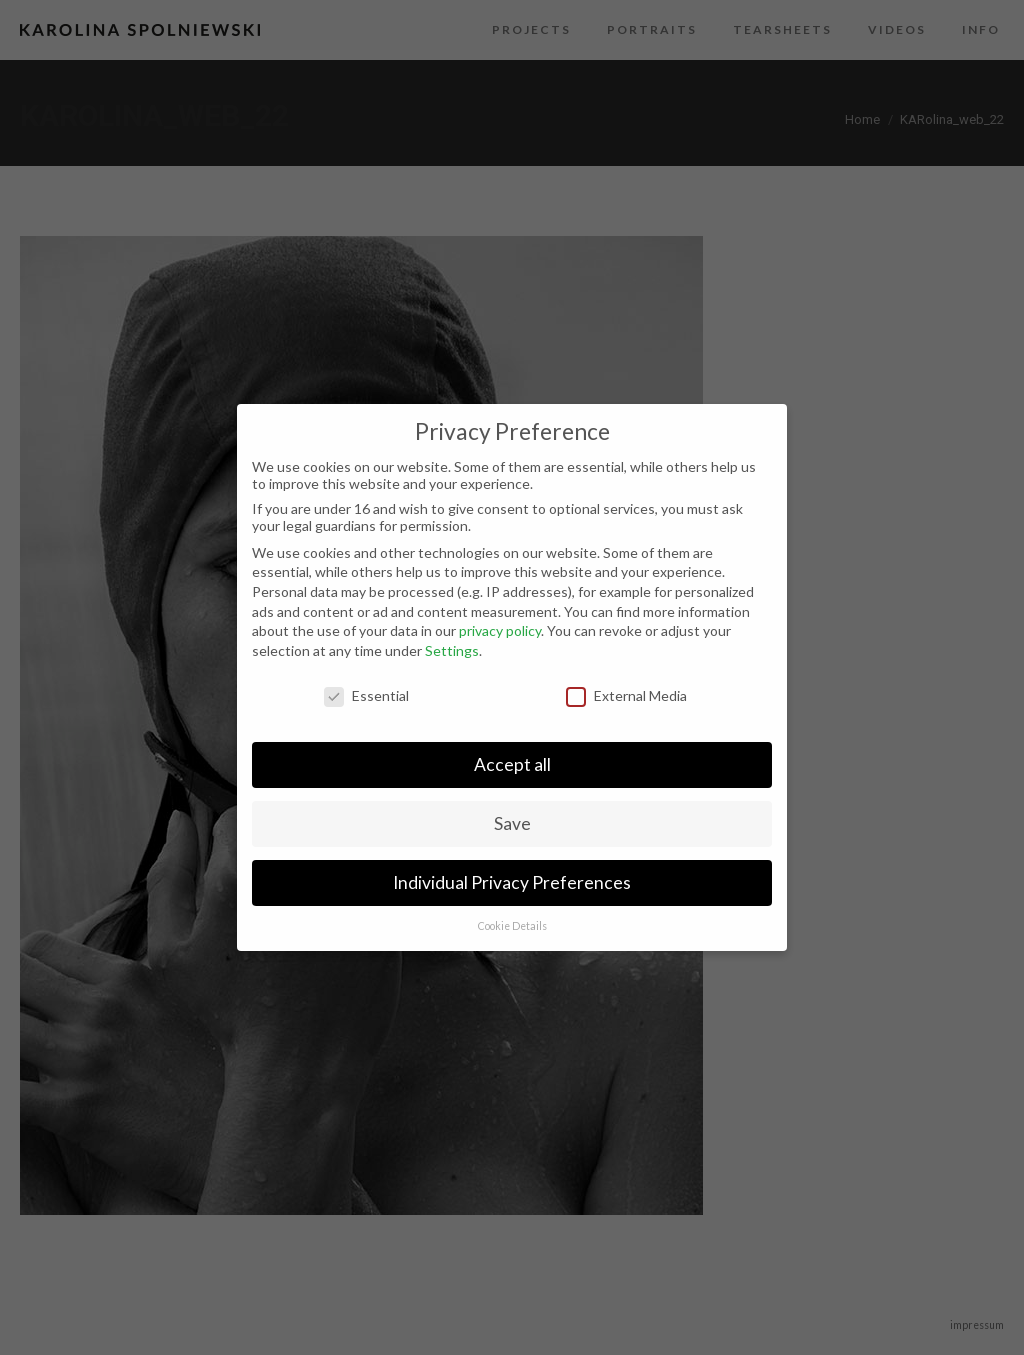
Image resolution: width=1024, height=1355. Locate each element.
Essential (366, 695)
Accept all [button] (512, 764)
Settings (452, 650)
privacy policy (500, 630)
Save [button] (512, 823)
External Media (626, 695)
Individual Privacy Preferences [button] (512, 882)
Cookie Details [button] (512, 926)
